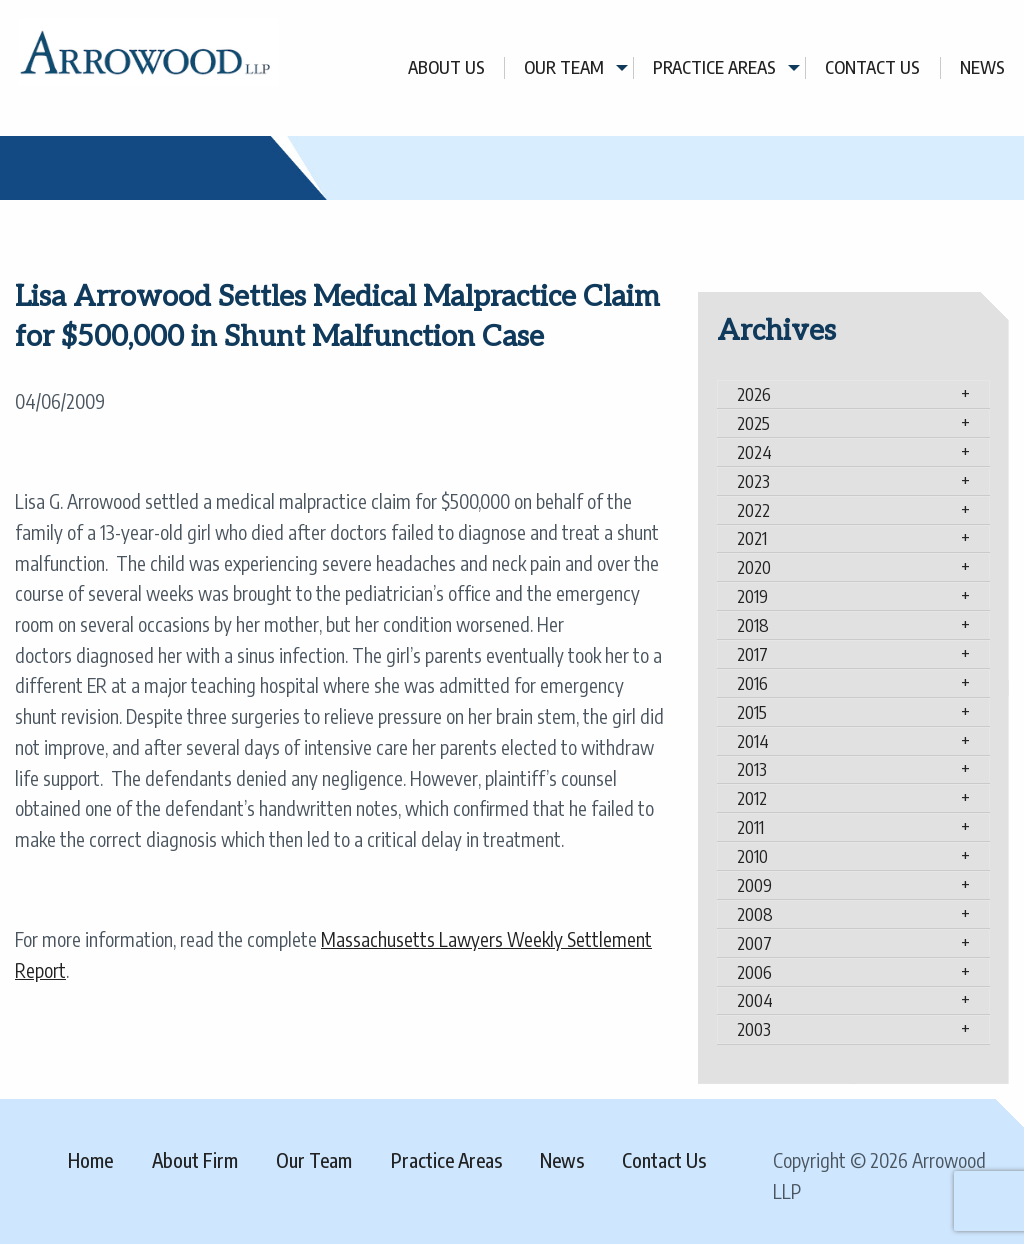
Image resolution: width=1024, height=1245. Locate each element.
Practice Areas (714, 67)
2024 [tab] (754, 452)
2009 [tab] (754, 885)
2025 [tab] (753, 423)
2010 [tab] (752, 856)
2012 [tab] (752, 798)
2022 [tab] (753, 510)
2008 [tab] (755, 914)
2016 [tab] (752, 683)
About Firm (195, 1160)
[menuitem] (447, 67)
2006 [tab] (754, 972)
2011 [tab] (750, 827)
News (982, 67)
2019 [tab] (752, 596)
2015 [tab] (752, 712)
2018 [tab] (753, 625)
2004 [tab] (755, 1000)
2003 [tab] (754, 1029)
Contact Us (872, 67)
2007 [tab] (754, 943)
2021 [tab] (752, 538)
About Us (446, 67)
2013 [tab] (752, 769)
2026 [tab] (754, 394)
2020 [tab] (754, 567)
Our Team (564, 67)
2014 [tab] (753, 741)
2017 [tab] (752, 654)
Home (90, 1160)
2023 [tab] (753, 481)
